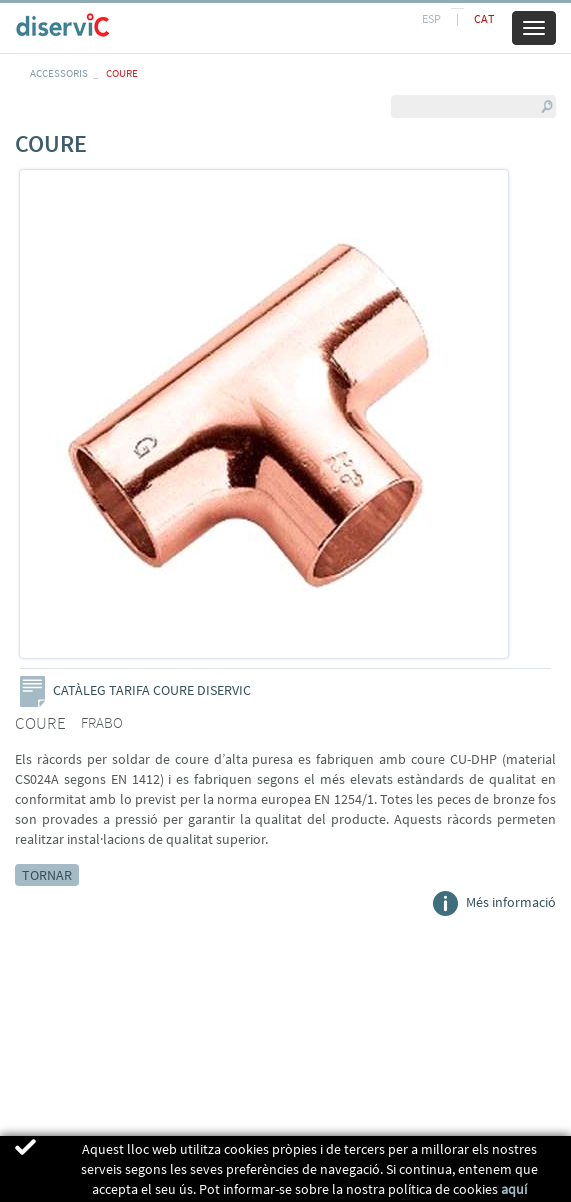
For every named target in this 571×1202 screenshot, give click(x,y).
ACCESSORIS (59, 73)
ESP (431, 18)
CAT (484, 18)
